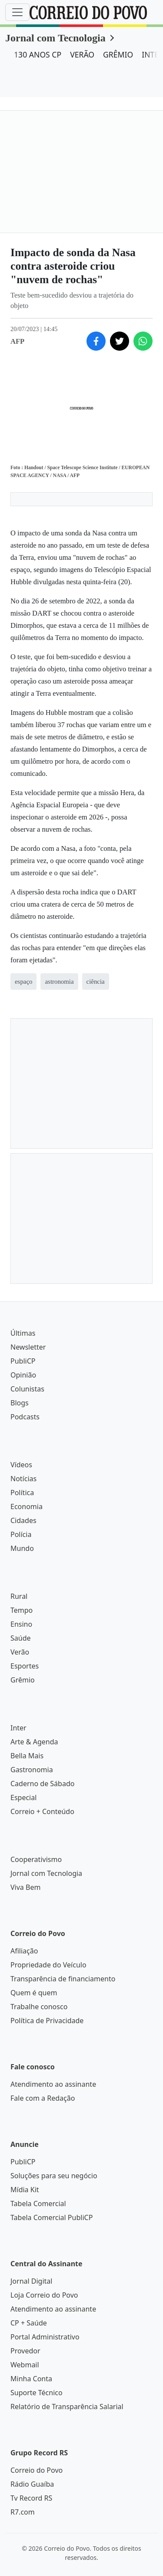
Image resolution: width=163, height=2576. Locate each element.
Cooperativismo (36, 1859)
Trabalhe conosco (38, 2006)
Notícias (23, 1478)
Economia (26, 1506)
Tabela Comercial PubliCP (51, 2217)
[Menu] (17, 12)
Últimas (22, 1333)
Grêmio (22, 1680)
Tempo (21, 1610)
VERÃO (82, 54)
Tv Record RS (31, 2498)
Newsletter (28, 1347)
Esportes (24, 1666)
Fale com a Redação (42, 2098)
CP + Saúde (28, 2323)
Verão (19, 1652)
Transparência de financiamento (62, 1979)
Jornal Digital (31, 2281)
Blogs (19, 1403)
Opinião (23, 1375)
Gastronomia (31, 1769)
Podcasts (25, 1417)
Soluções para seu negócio (53, 2175)
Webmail (24, 2365)
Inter (18, 1728)
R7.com (22, 2512)
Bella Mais (26, 1755)
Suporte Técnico (36, 2392)
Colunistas (27, 1389)
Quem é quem (33, 1992)
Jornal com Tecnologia (55, 38)
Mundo (22, 1548)
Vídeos (21, 1464)
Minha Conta (31, 2378)
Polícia (20, 1534)
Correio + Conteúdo (42, 1811)
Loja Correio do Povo (44, 2295)
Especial (23, 1797)
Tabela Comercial (38, 2203)
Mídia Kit (24, 2189)
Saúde (20, 1638)
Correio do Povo (36, 2470)
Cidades (23, 1520)
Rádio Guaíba (32, 2484)
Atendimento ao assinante (53, 2084)
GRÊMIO (118, 54)
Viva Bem (25, 1887)
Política (22, 1492)
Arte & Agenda (34, 1742)
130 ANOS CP (37, 54)
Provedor (25, 2351)
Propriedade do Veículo (48, 1965)
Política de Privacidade (46, 2020)
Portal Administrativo (45, 2337)
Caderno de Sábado (42, 1783)
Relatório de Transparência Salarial (66, 2406)
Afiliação (24, 1951)
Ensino (21, 1624)
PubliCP (22, 1361)
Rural (18, 1596)
